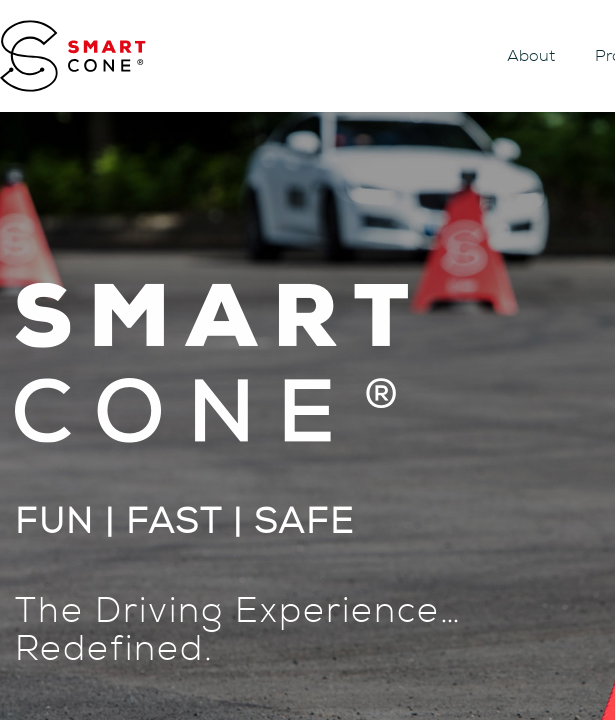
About (531, 56)
